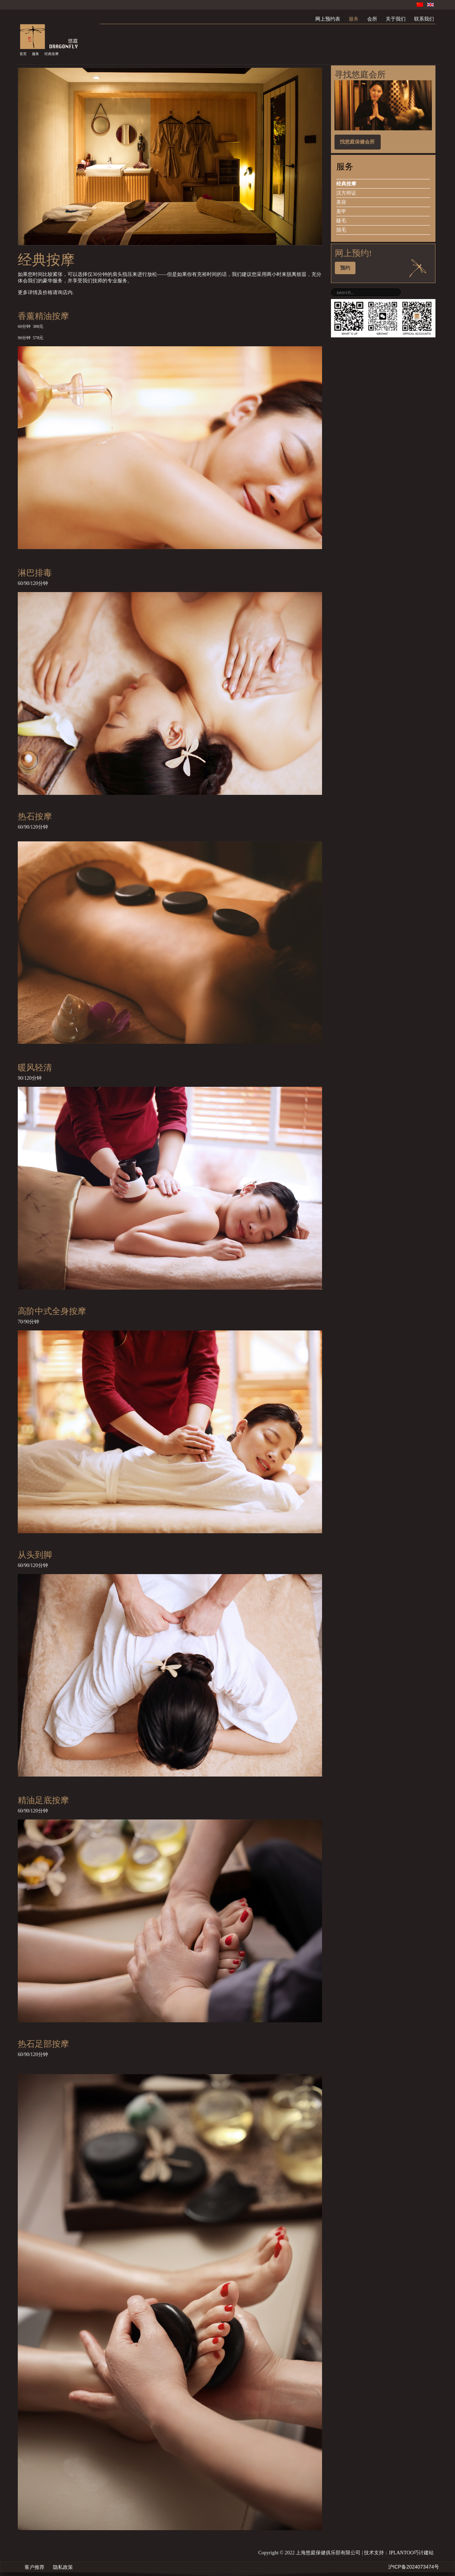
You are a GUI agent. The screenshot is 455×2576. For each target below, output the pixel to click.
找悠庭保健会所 (357, 142)
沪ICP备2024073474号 (413, 2567)
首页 (23, 54)
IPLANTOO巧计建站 (411, 2552)
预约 (345, 268)
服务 (35, 54)
